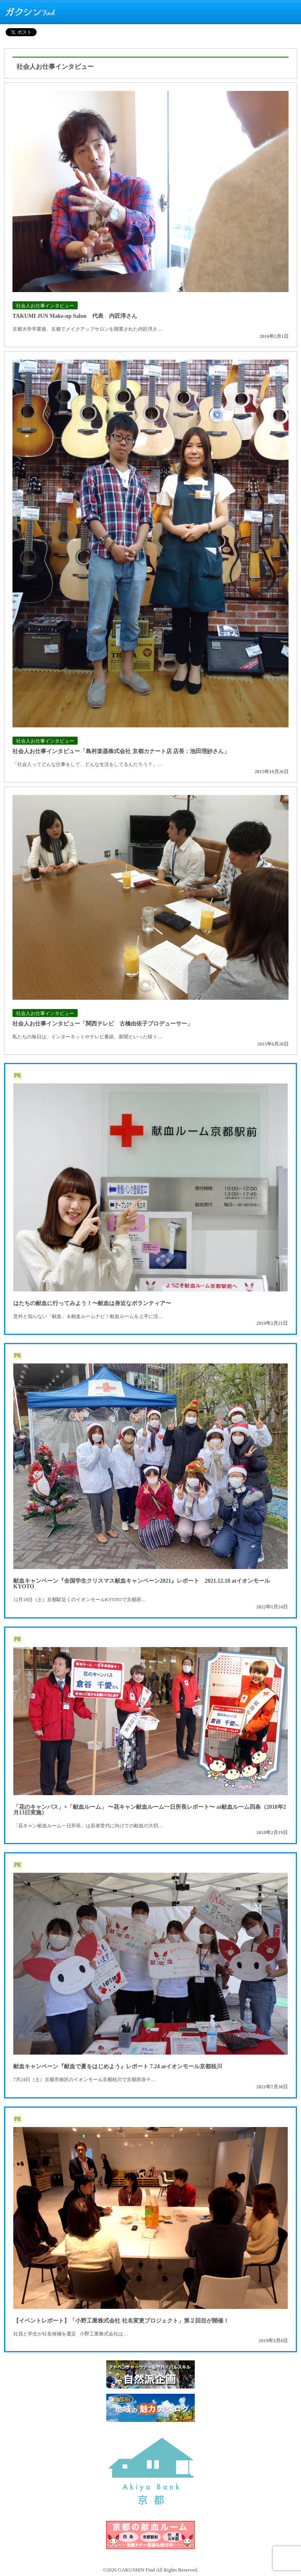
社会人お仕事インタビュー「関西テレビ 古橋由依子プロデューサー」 (102, 1024)
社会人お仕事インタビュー (45, 306)
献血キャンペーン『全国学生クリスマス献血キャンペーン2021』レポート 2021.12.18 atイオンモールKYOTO (141, 1584)
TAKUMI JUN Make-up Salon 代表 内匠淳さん (74, 316)
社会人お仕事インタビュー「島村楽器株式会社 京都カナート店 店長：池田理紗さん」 (120, 751)
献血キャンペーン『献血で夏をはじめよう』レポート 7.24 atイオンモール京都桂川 (117, 2066)
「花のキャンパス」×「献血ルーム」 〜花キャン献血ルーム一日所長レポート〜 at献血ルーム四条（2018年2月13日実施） (149, 1810)
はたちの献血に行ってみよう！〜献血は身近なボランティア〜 (92, 1303)
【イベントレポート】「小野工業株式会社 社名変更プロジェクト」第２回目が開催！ (121, 2321)
